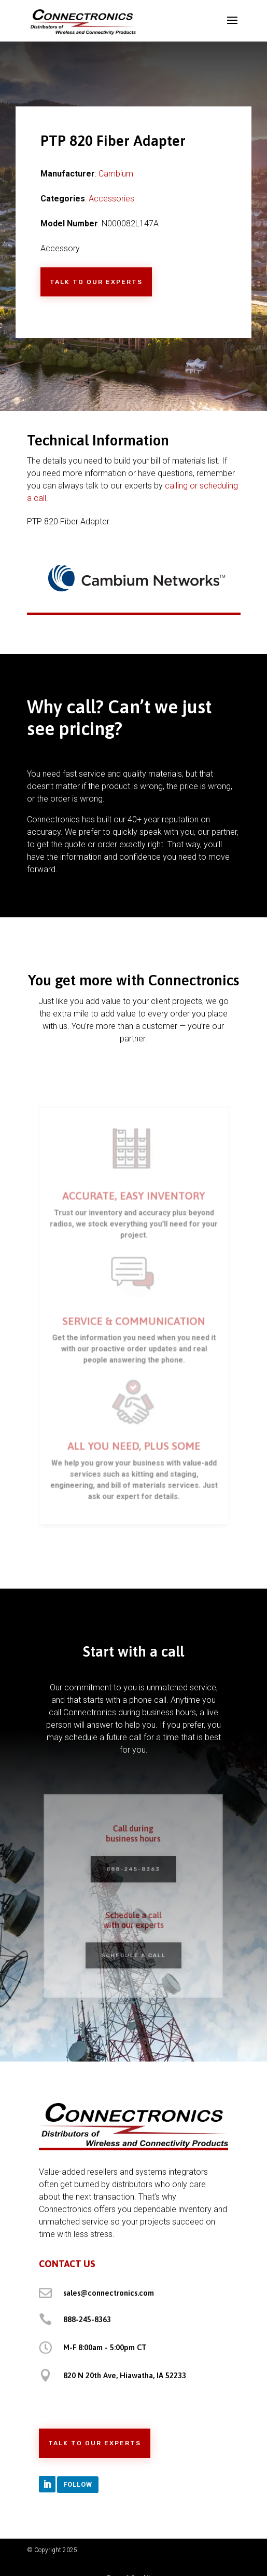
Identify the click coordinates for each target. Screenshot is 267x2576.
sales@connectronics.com (108, 2292)
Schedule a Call (133, 1950)
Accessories (111, 199)
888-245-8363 (133, 1871)
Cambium (116, 174)
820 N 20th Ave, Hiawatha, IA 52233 (124, 2375)
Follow (77, 2484)
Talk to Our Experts (96, 282)
